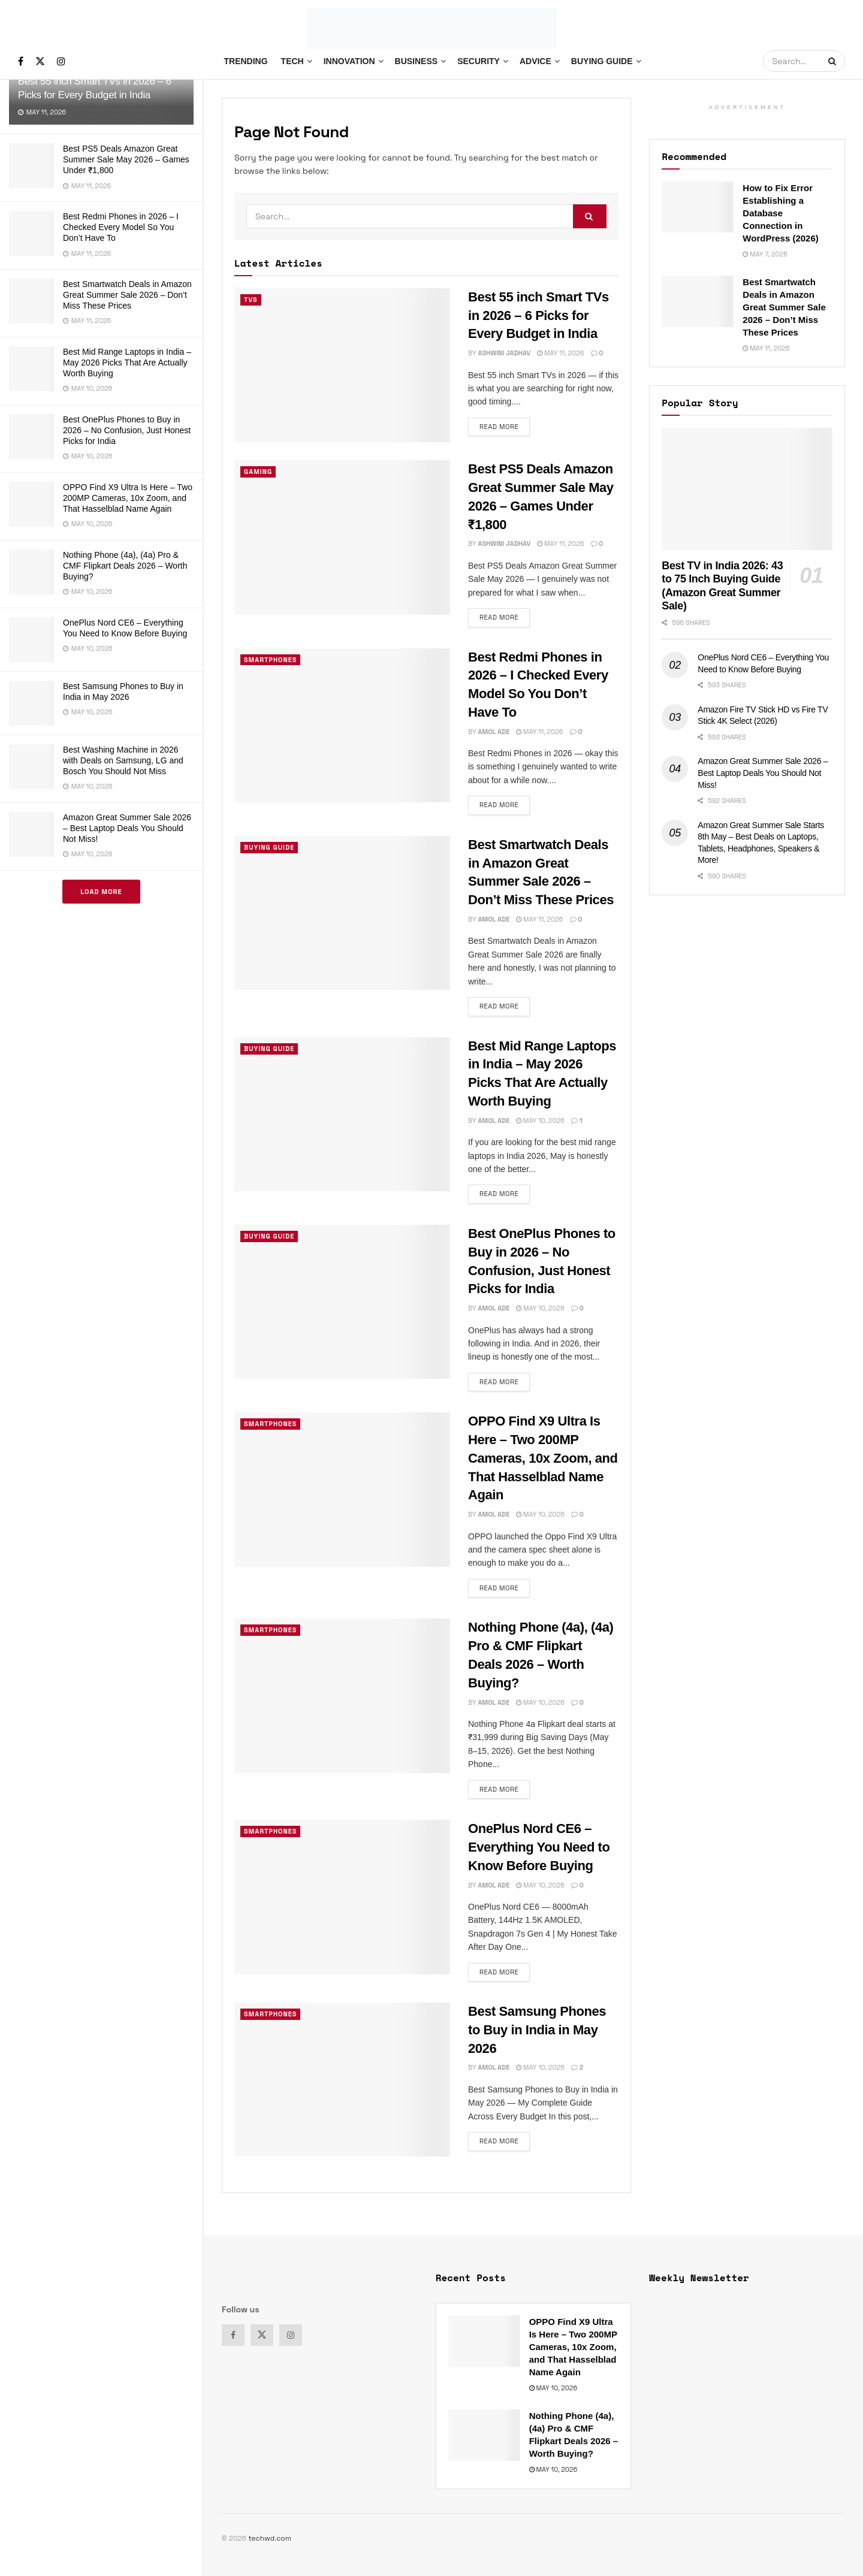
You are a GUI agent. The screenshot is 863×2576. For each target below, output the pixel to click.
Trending (245, 61)
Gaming (258, 471)
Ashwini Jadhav (504, 353)
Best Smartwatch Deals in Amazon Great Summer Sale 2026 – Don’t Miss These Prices (127, 294)
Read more (504, 424)
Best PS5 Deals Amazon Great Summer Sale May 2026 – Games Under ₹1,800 (126, 159)
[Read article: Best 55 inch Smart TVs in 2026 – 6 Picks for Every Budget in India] (342, 365)
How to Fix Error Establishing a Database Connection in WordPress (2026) (780, 213)
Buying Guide (602, 61)
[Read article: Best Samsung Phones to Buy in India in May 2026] (342, 2080)
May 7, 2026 (765, 254)
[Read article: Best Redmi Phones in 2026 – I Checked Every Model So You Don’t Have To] (342, 725)
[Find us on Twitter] (40, 61)
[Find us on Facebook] (20, 61)
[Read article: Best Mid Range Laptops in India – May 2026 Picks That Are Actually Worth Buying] (342, 1114)
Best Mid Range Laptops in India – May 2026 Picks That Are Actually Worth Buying (127, 362)
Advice (535, 61)
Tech (292, 61)
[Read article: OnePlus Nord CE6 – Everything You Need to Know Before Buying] (342, 1897)
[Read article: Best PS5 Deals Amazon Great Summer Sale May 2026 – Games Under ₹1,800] (342, 537)
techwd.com (269, 2538)
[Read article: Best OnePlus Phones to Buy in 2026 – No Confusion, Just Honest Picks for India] (342, 1302)
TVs (251, 299)
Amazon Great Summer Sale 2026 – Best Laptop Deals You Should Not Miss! (127, 828)
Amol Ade (493, 731)
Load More (101, 891)
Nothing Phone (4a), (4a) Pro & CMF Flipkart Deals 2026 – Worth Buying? (125, 565)
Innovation (349, 61)
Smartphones (270, 660)
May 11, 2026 (560, 353)
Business (416, 61)
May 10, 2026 (540, 1120)
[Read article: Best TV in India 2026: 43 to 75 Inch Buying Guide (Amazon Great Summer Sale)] (747, 489)
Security (478, 61)
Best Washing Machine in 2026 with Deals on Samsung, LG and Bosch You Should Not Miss (123, 760)
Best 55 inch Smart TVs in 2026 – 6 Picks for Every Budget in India (538, 315)
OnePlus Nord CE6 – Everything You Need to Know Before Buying (538, 1847)
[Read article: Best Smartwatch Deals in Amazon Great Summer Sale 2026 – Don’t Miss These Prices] (342, 913)
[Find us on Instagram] (61, 61)
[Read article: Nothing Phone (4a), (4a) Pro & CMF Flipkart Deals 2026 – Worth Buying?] (342, 1695)
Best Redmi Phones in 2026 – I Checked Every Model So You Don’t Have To (121, 227)
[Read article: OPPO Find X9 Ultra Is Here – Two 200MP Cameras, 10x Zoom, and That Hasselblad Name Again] (342, 1489)
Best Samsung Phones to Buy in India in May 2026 (537, 2030)
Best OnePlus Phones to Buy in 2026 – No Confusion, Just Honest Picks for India (127, 430)
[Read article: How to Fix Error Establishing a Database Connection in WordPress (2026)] (698, 207)
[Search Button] (833, 61)
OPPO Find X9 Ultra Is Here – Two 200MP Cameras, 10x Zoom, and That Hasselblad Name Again (127, 498)
